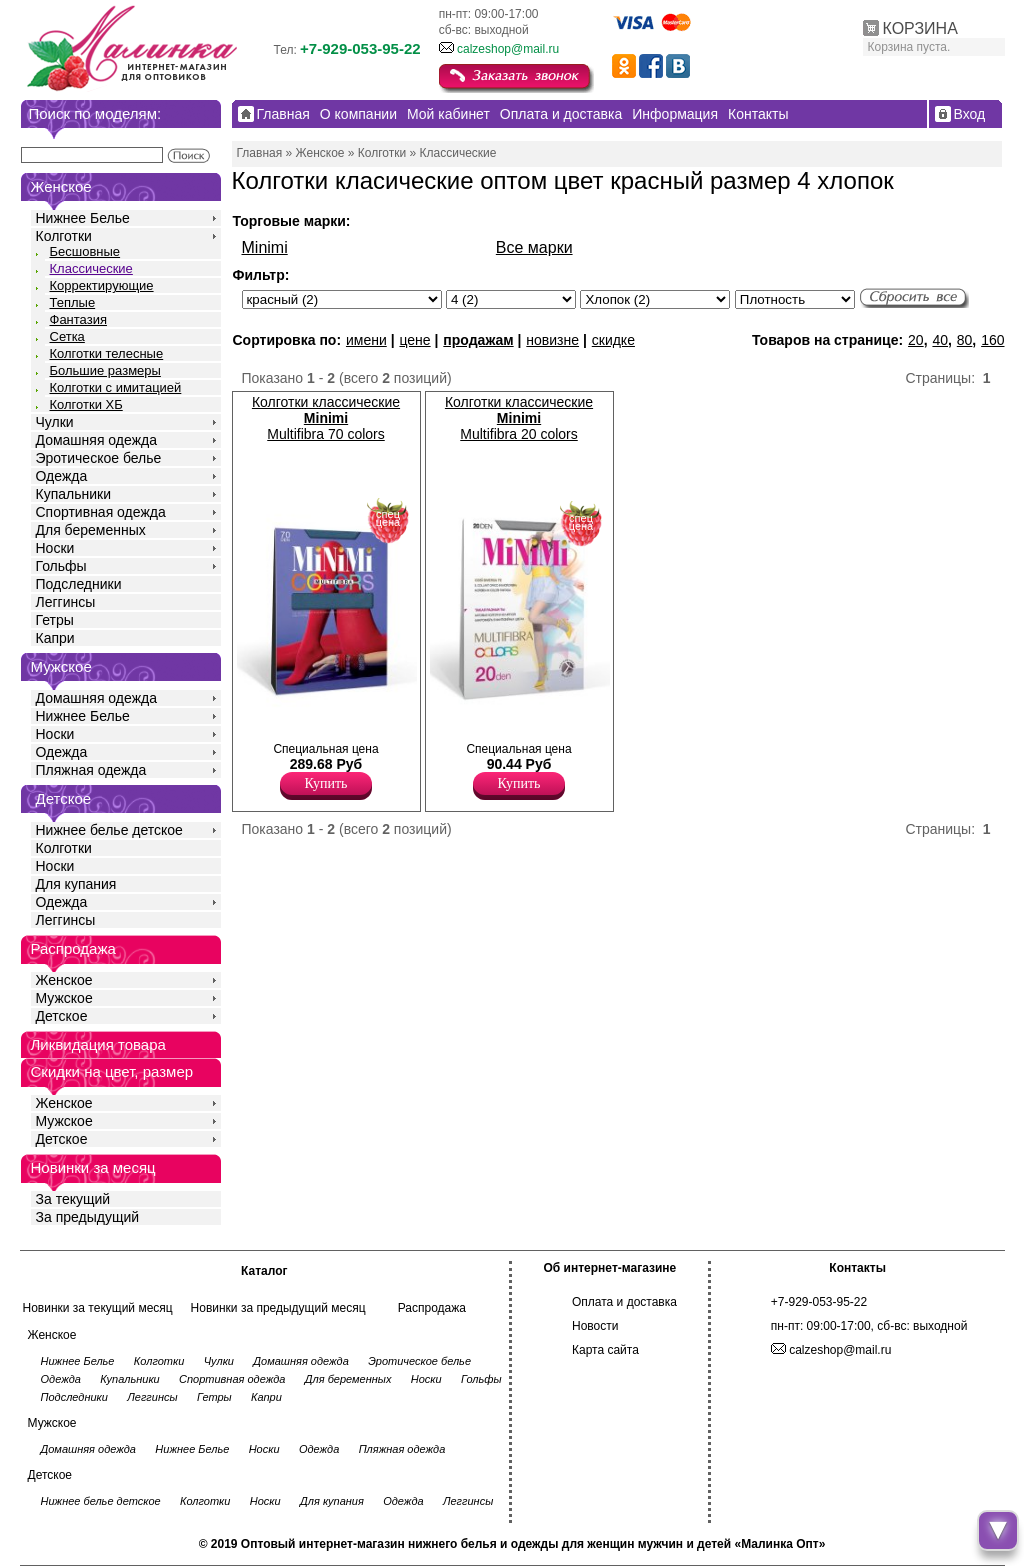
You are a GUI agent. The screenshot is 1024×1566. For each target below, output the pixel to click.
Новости (595, 1326)
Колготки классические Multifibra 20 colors (519, 418)
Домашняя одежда (96, 440)
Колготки (64, 236)
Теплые (73, 302)
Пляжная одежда (91, 770)
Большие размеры (105, 370)
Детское (64, 798)
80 (965, 340)
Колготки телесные (107, 353)
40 (940, 340)
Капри (55, 638)
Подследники (79, 584)
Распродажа (432, 1308)
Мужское (64, 998)
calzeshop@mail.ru (508, 49)
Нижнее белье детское (109, 830)
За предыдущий (88, 1217)
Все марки (534, 247)
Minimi (265, 247)
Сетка (67, 336)
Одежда (62, 476)
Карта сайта (605, 1350)
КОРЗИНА (920, 28)
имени (366, 340)
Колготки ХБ (86, 404)
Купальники (73, 494)
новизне (552, 340)
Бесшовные (85, 251)
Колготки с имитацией (116, 387)
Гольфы (61, 566)
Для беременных (91, 530)
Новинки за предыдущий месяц (278, 1308)
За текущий (73, 1199)
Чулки (55, 422)
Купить (326, 783)
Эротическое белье (99, 458)
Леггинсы (66, 602)
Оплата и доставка (624, 1302)
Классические (91, 268)
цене (414, 340)
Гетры (55, 620)
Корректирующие (102, 285)
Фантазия (78, 319)
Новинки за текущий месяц (98, 1308)
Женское (64, 980)
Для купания (76, 884)
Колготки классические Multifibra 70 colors (326, 418)
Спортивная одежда (101, 512)
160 (992, 340)
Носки (55, 548)
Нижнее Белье (83, 218)
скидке (613, 340)
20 (916, 340)
